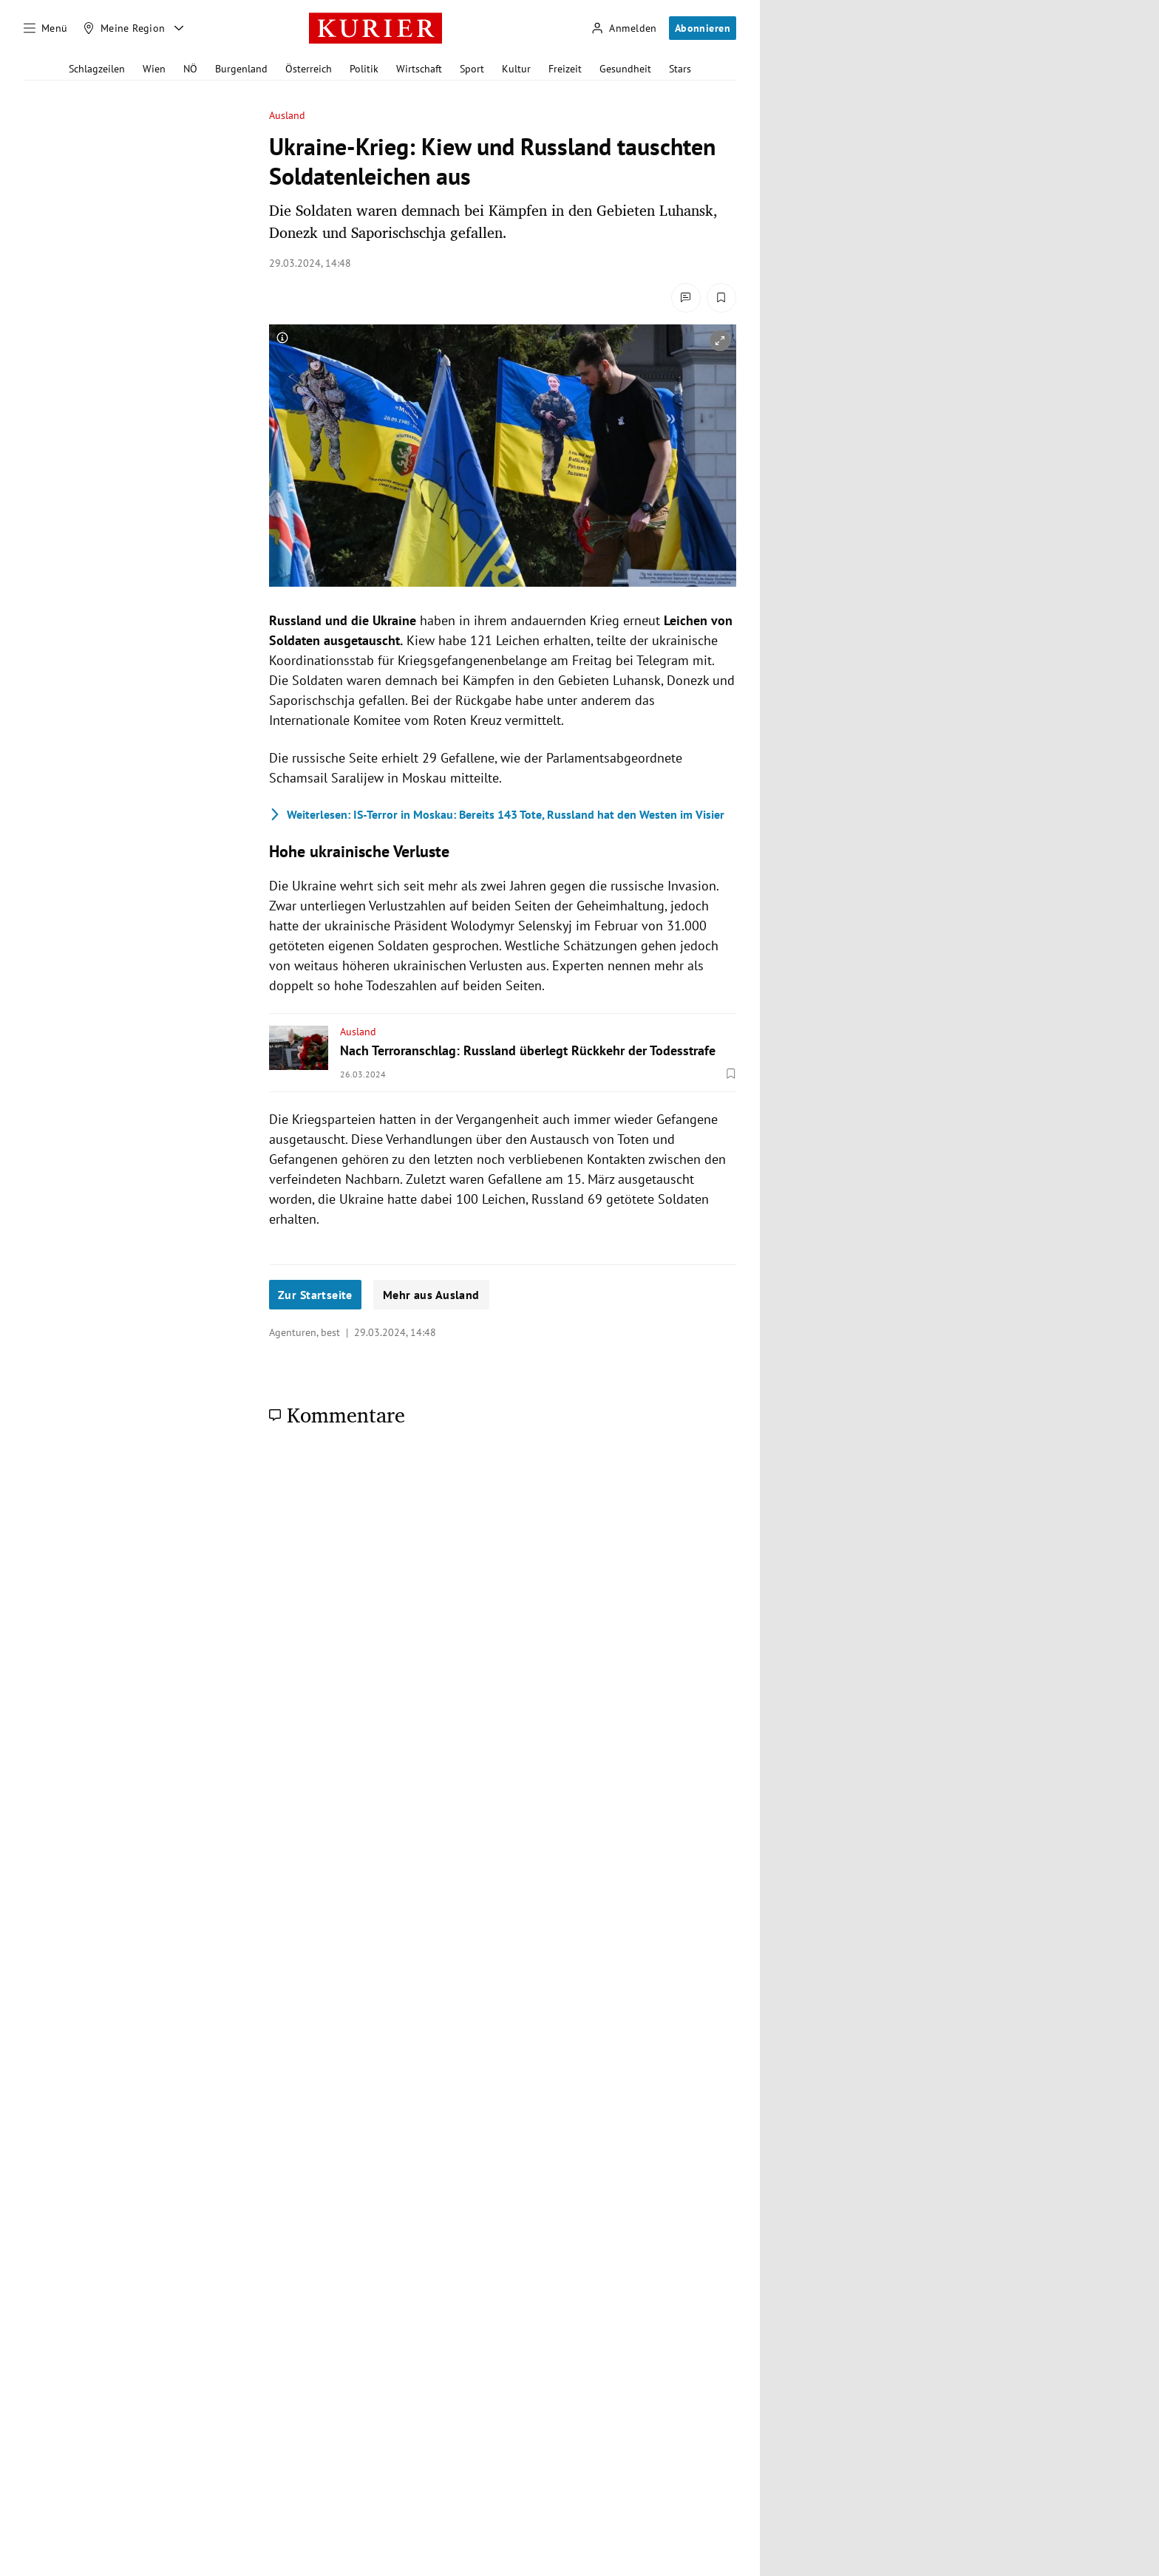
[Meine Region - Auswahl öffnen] (179, 28)
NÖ (190, 68)
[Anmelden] (623, 28)
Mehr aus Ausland (431, 1294)
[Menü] (46, 28)
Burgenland (241, 68)
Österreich (308, 68)
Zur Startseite (315, 1294)
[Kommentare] (686, 298)
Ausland (287, 115)
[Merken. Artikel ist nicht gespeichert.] (721, 298)
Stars (680, 68)
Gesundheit (625, 68)
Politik (364, 68)
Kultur (516, 68)
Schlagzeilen (97, 68)
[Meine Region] (124, 28)
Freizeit (565, 68)
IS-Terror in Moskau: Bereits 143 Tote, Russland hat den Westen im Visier (496, 814)
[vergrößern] (720, 340)
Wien (154, 68)
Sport (472, 68)
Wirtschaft (419, 68)
